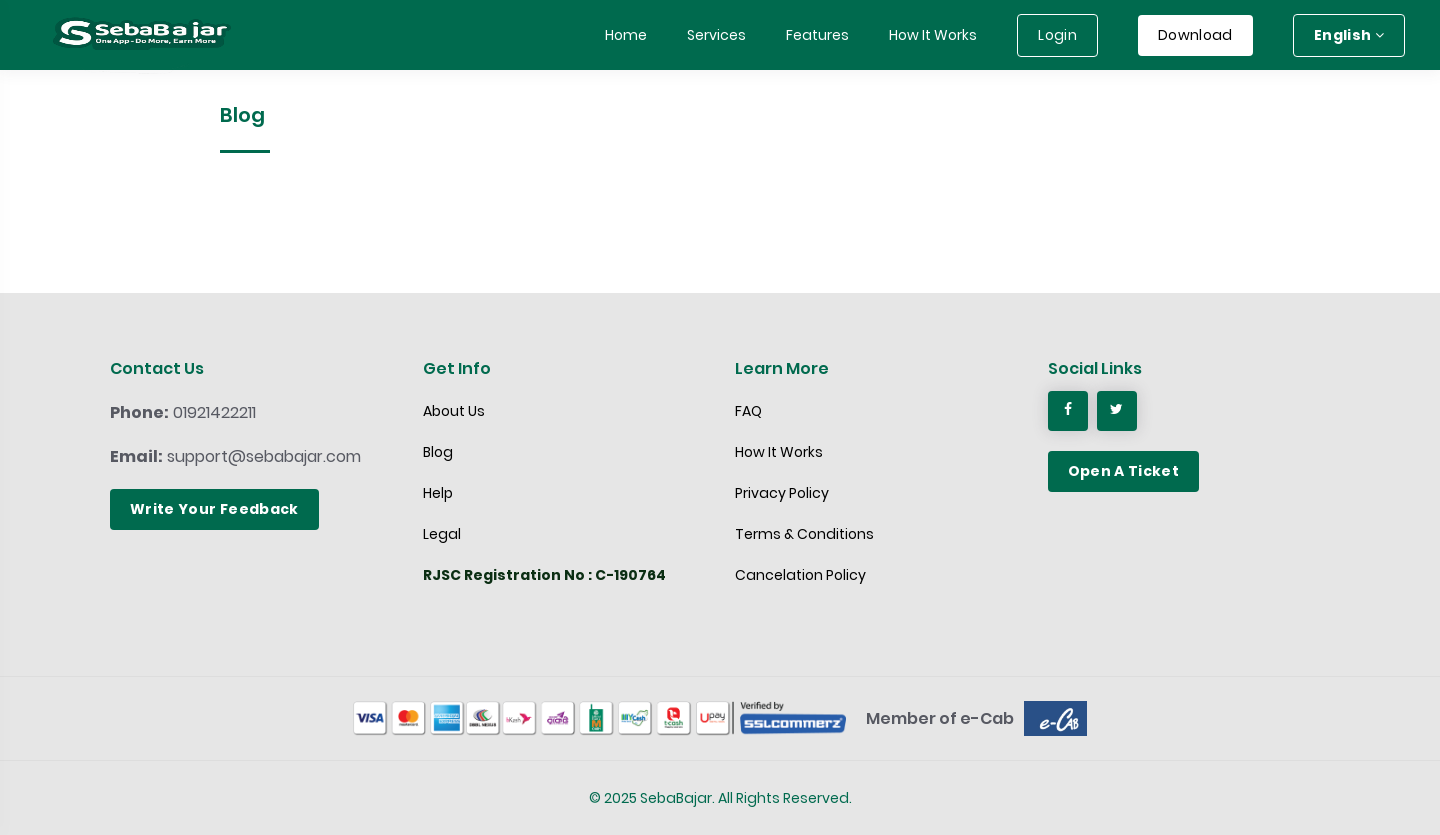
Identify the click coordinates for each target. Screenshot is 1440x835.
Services (716, 35)
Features (817, 35)
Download (1195, 35)
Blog (438, 452)
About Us (454, 411)
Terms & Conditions (804, 534)
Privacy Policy (782, 493)
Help (438, 493)
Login (1057, 35)
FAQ (748, 411)
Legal (442, 534)
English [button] (1349, 35)
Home (626, 35)
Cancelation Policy (800, 575)
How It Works (933, 35)
